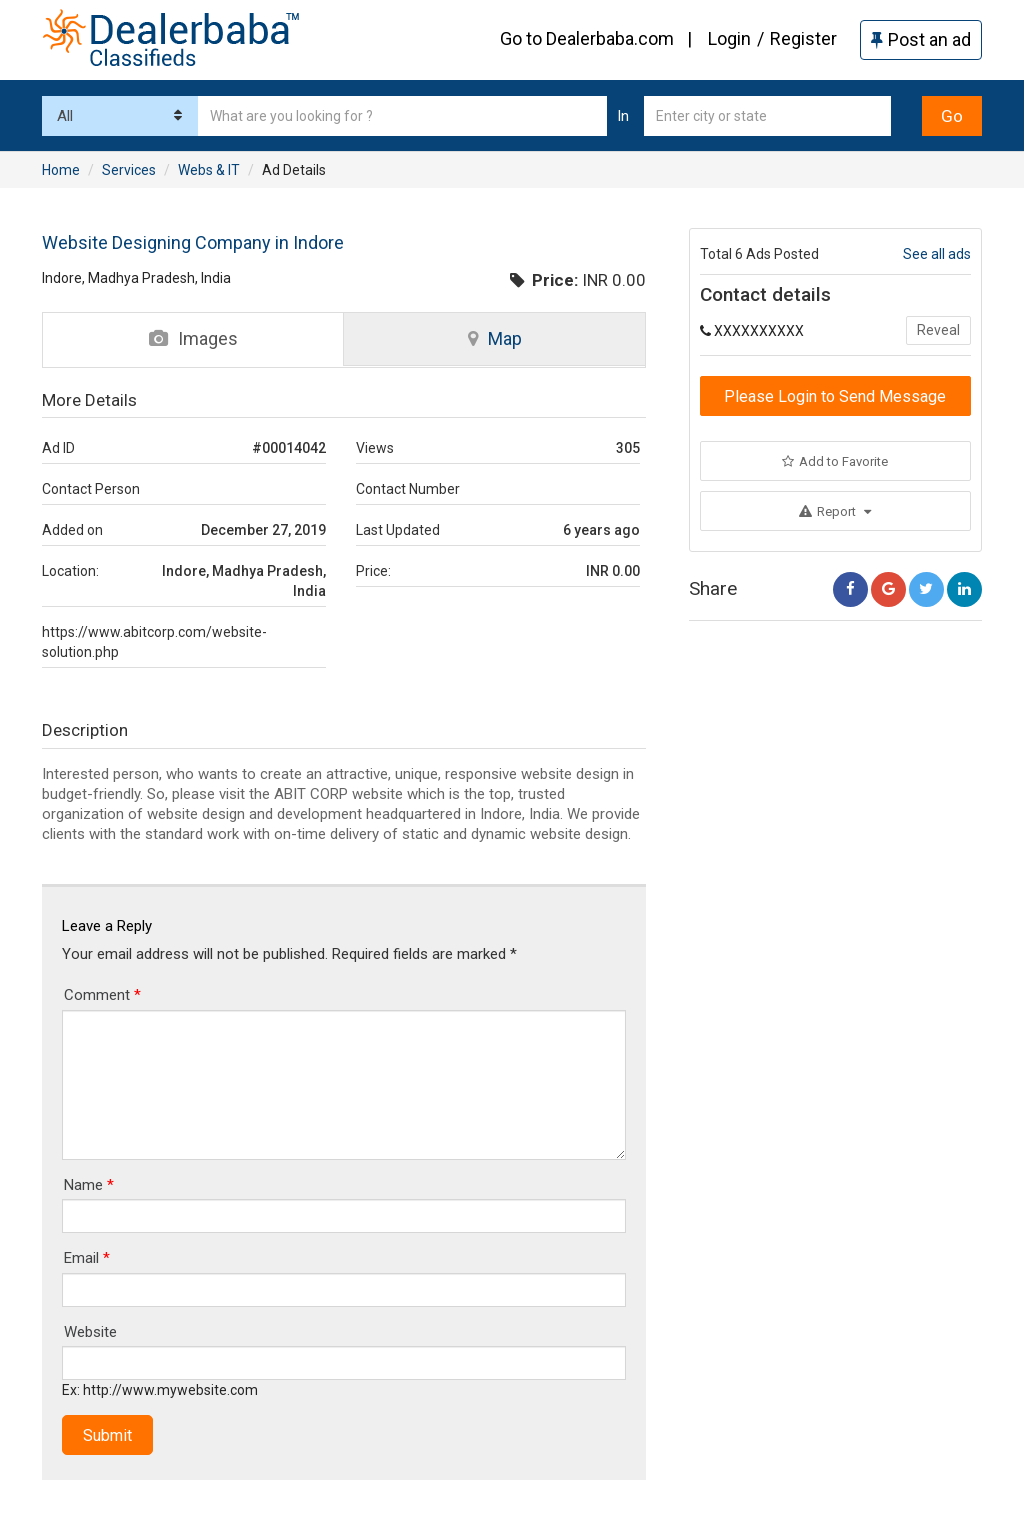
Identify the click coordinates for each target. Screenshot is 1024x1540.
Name (89, 1185)
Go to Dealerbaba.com (587, 38)
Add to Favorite (835, 461)
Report (835, 511)
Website (90, 1332)
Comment (102, 995)
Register (803, 38)
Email (87, 1258)
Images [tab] (193, 338)
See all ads (937, 254)
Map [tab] (495, 338)
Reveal (938, 330)
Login (729, 38)
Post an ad (921, 39)
